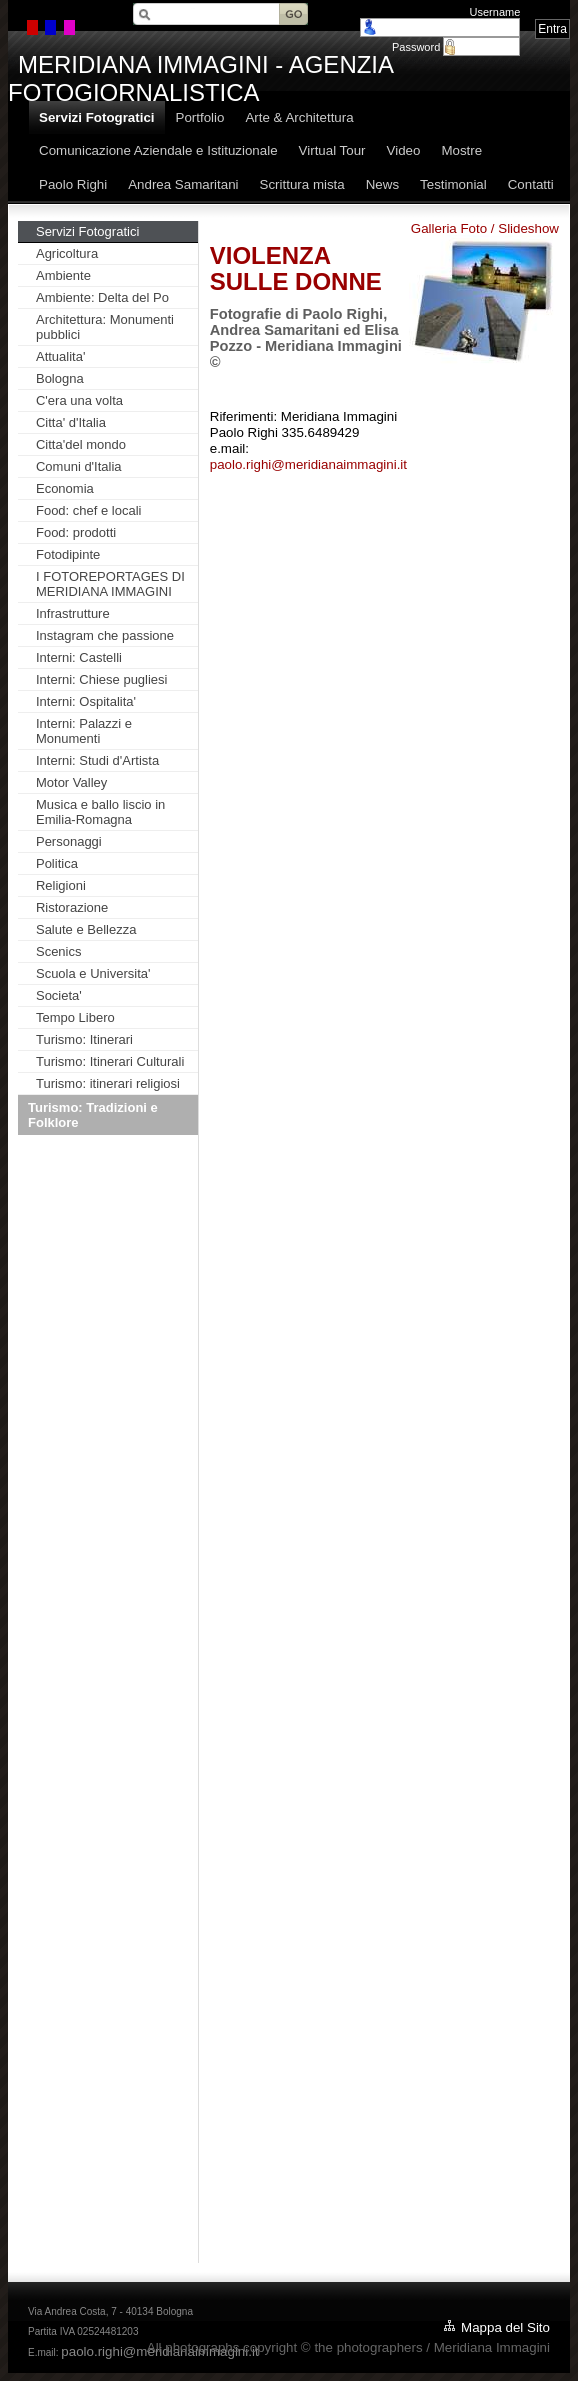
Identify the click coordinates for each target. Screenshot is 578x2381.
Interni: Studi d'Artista (97, 760)
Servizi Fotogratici (87, 231)
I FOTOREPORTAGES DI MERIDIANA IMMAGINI (110, 584)
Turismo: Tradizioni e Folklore (93, 1115)
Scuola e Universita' (93, 973)
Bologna (60, 378)
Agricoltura (67, 253)
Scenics (59, 951)
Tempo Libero (75, 1017)
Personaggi (69, 841)
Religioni (61, 885)
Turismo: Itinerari (84, 1039)
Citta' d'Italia (71, 422)
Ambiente (63, 275)
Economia (65, 488)
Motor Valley (71, 782)
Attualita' (60, 356)
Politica (57, 863)
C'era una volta (79, 400)
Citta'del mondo (81, 444)
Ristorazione (72, 907)
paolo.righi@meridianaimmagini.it (308, 464)
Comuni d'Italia (79, 466)
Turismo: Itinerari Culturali (110, 1061)
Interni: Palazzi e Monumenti (84, 731)
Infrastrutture (73, 613)
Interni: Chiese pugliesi (102, 679)
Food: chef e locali (89, 510)
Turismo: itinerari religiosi (108, 1083)
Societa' (59, 995)
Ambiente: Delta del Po (102, 297)
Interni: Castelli (79, 657)
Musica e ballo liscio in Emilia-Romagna (100, 812)
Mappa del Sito (505, 2327)
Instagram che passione (105, 635)
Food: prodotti (76, 532)
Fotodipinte (68, 554)
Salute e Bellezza (86, 929)
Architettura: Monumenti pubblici (105, 327)
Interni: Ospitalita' (86, 701)
